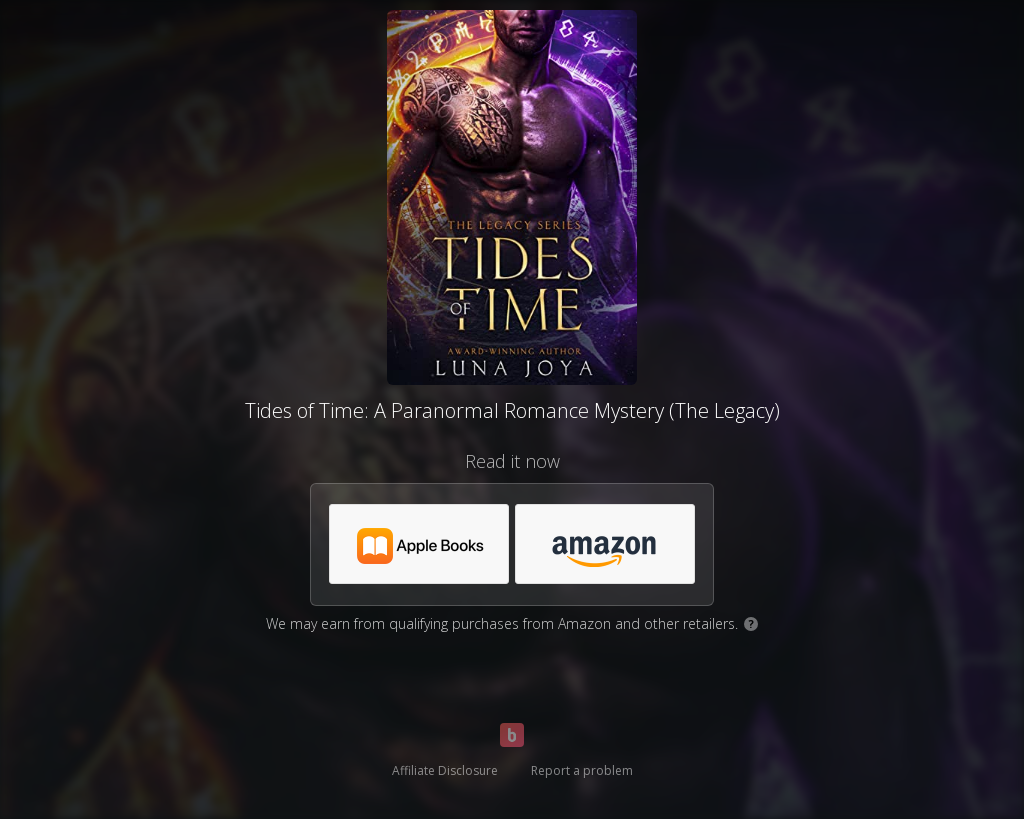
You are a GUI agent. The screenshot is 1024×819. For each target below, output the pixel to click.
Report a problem (582, 770)
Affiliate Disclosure (445, 770)
